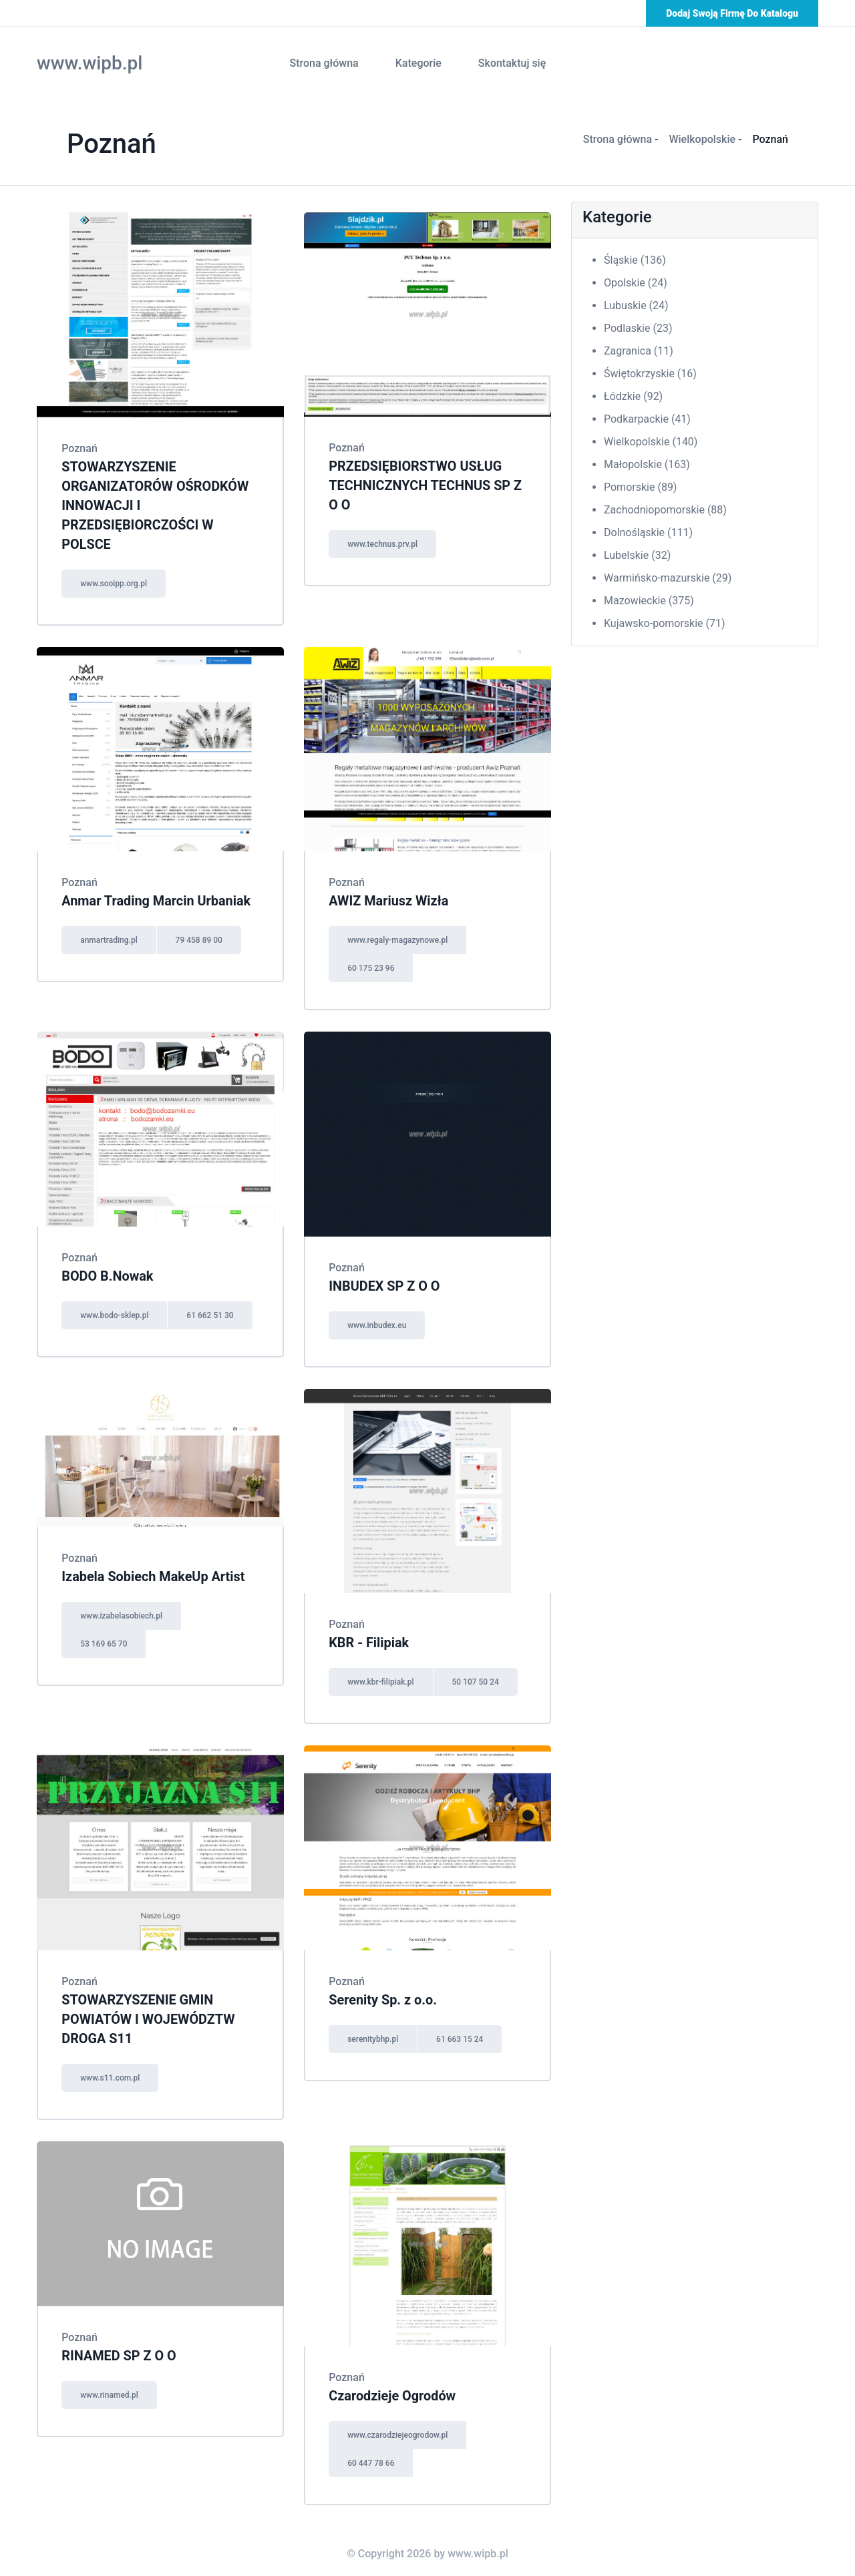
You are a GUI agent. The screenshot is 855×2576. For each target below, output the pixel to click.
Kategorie (418, 63)
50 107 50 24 (479, 1676)
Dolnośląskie (648, 532)
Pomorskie (640, 487)
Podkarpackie (647, 419)
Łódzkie (633, 396)
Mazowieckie (649, 600)
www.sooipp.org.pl (116, 580)
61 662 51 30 (213, 1310)
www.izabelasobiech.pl (124, 1610)
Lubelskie (637, 555)
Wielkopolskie (702, 139)
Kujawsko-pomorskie (664, 623)
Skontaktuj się (512, 63)
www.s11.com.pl (112, 2070)
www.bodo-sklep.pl (117, 1310)
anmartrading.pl (111, 936)
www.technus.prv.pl (385, 542)
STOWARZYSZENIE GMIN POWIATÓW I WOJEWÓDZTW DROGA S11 (150, 2013)
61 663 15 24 (463, 2033)
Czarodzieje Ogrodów (395, 2388)
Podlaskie (638, 328)
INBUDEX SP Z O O (387, 1282)
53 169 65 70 (106, 1638)
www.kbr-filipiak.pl (383, 1676)
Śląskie (635, 260)
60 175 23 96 (373, 964)
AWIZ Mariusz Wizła (391, 897)
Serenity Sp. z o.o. (385, 1994)
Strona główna (323, 63)
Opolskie (635, 282)
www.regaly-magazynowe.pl (400, 936)
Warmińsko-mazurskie (667, 578)
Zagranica (638, 351)
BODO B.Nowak (109, 1272)
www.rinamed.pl (112, 2387)
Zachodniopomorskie (665, 509)
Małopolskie (647, 464)
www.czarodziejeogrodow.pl (400, 2427)
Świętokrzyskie (650, 373)
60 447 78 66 (373, 2455)
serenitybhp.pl (375, 2033)
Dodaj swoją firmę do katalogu (732, 13)
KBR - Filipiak (371, 1638)
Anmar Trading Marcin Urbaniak (158, 897)
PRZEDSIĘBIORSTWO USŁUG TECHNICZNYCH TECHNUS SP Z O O (422, 484)
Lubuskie (636, 305)
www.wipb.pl (89, 63)
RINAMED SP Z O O (121, 2348)
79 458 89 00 (203, 936)
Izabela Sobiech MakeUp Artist (155, 1572)
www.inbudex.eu (379, 1320)
